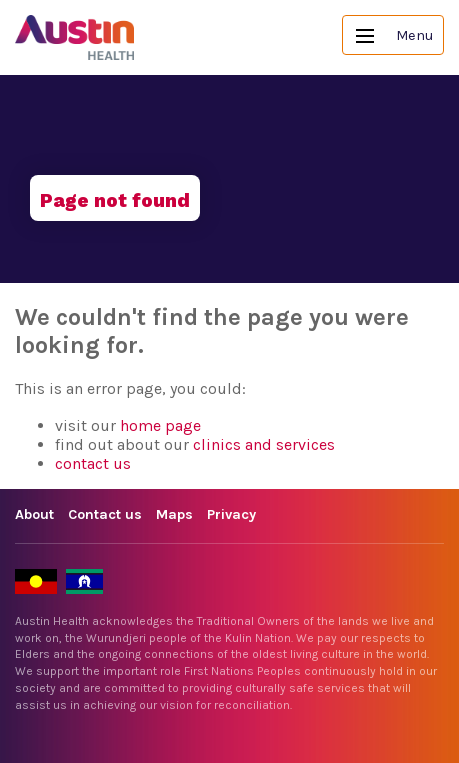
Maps (174, 514)
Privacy (231, 514)
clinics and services (264, 444)
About (34, 514)
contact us (93, 463)
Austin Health (75, 37)
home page (160, 425)
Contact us (105, 514)
